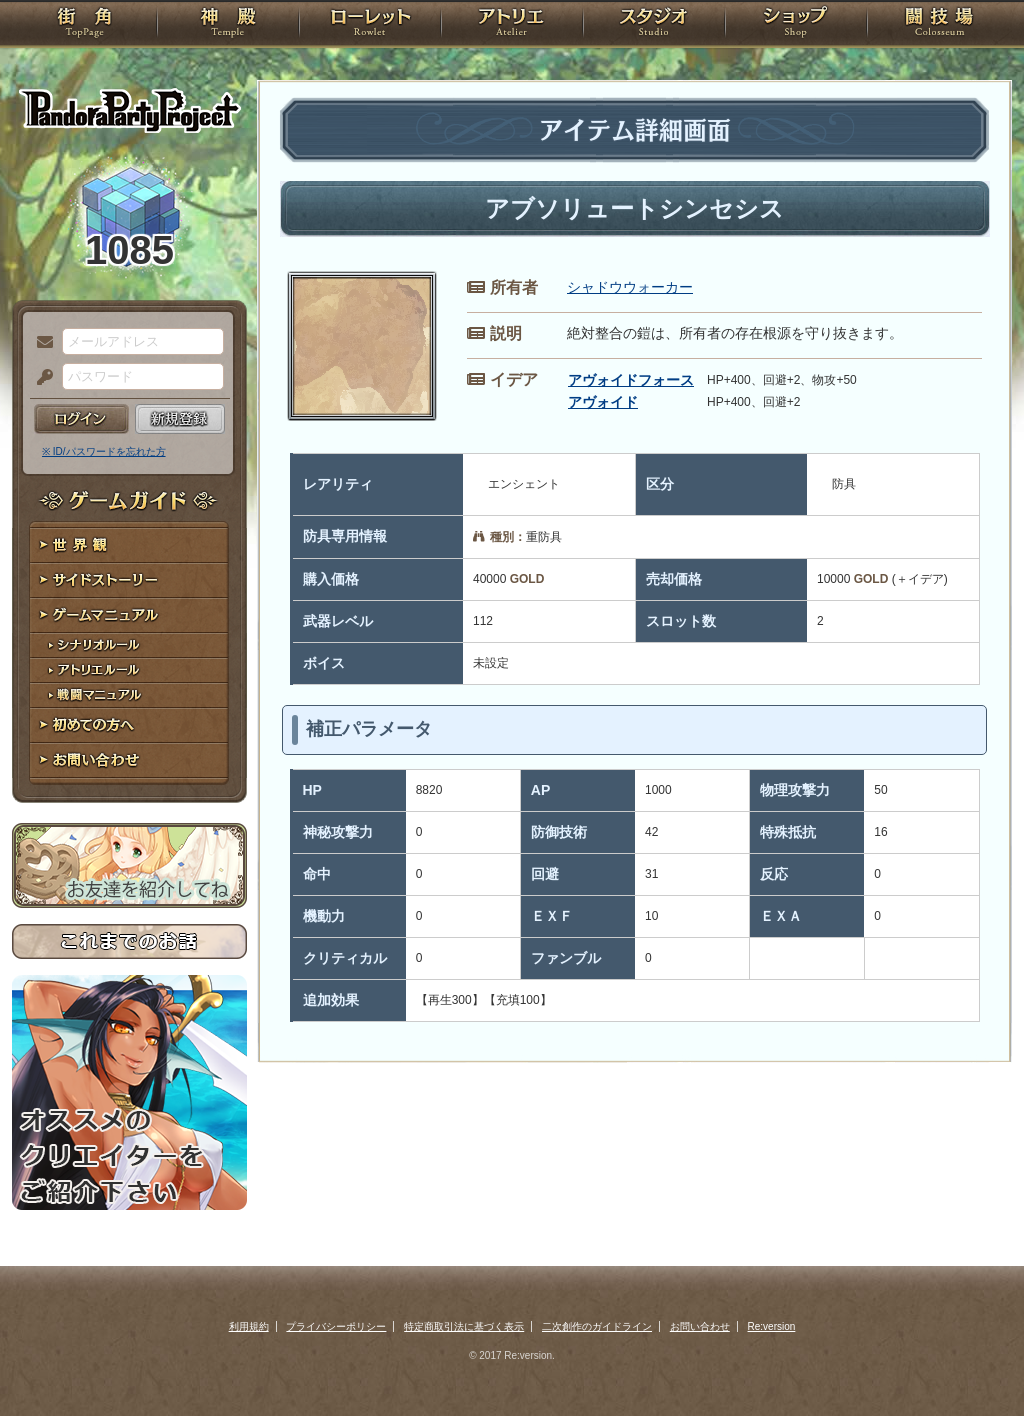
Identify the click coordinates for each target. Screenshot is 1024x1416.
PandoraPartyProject (129, 110)
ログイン (81, 419)
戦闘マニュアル (129, 695)
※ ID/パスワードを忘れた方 (104, 451)
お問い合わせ (129, 760)
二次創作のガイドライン (597, 1326)
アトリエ (512, 25)
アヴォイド (603, 402)
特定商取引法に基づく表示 (464, 1326)
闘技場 (939, 25)
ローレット (370, 25)
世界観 (129, 545)
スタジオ (654, 25)
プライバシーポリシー (336, 1326)
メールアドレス (40, 343)
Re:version (772, 1326)
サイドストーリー (129, 580)
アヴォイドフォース (631, 380)
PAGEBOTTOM (974, 1361)
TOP (84, 25)
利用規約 (249, 1326)
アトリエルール (129, 670)
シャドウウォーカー (630, 287)
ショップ (796, 25)
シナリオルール (129, 645)
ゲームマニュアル (129, 615)
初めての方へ (129, 725)
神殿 (228, 25)
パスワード (40, 378)
